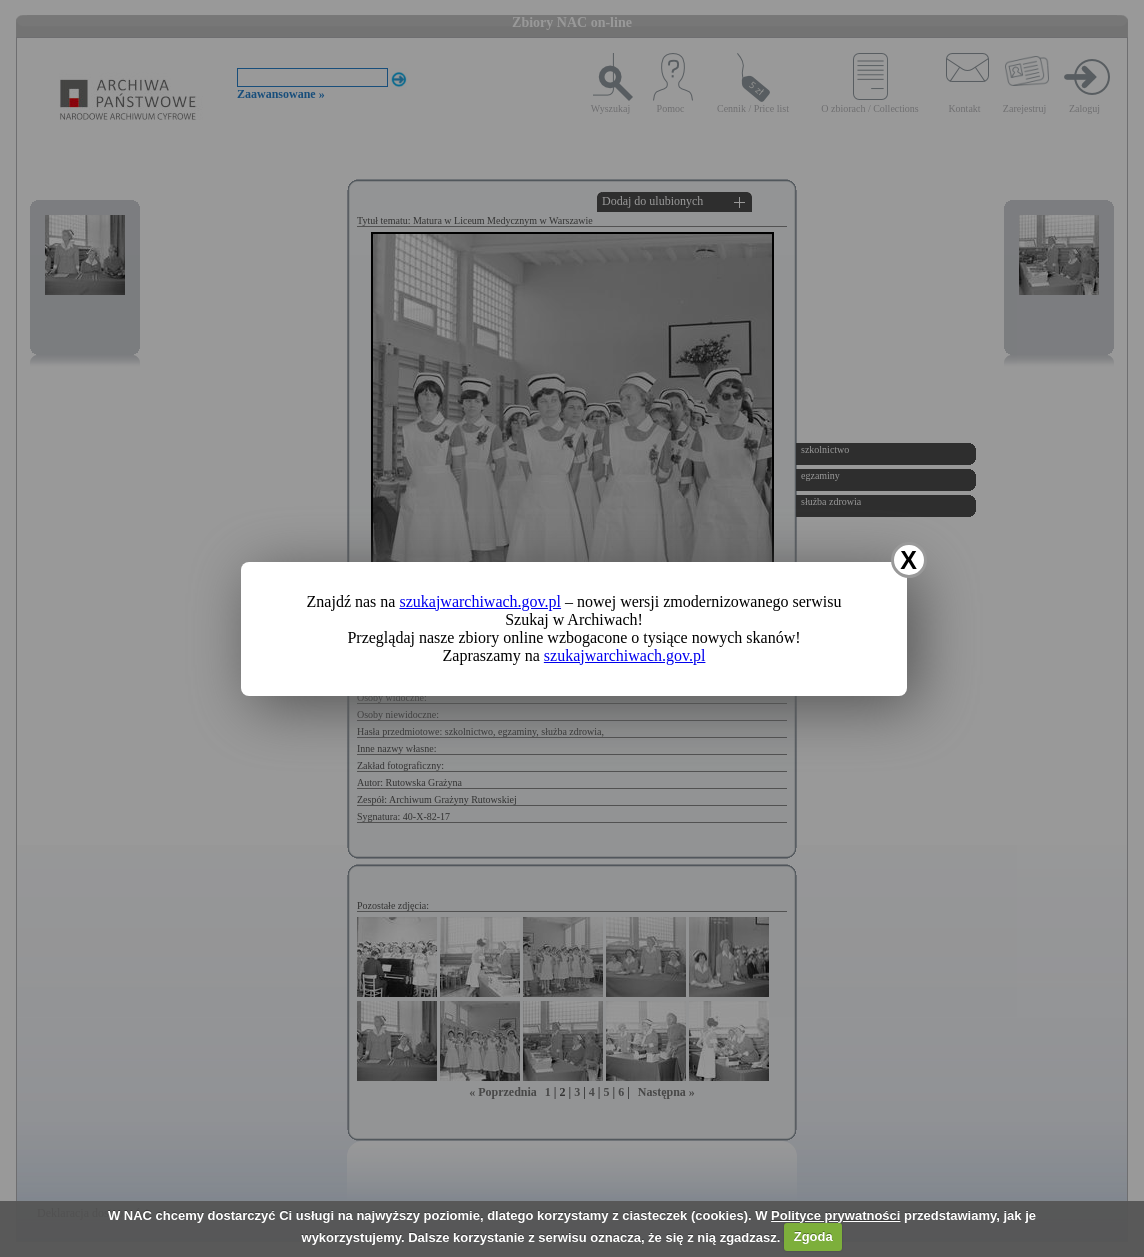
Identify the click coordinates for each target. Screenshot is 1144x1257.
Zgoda (813, 1236)
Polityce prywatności (835, 1215)
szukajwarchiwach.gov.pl (480, 601)
